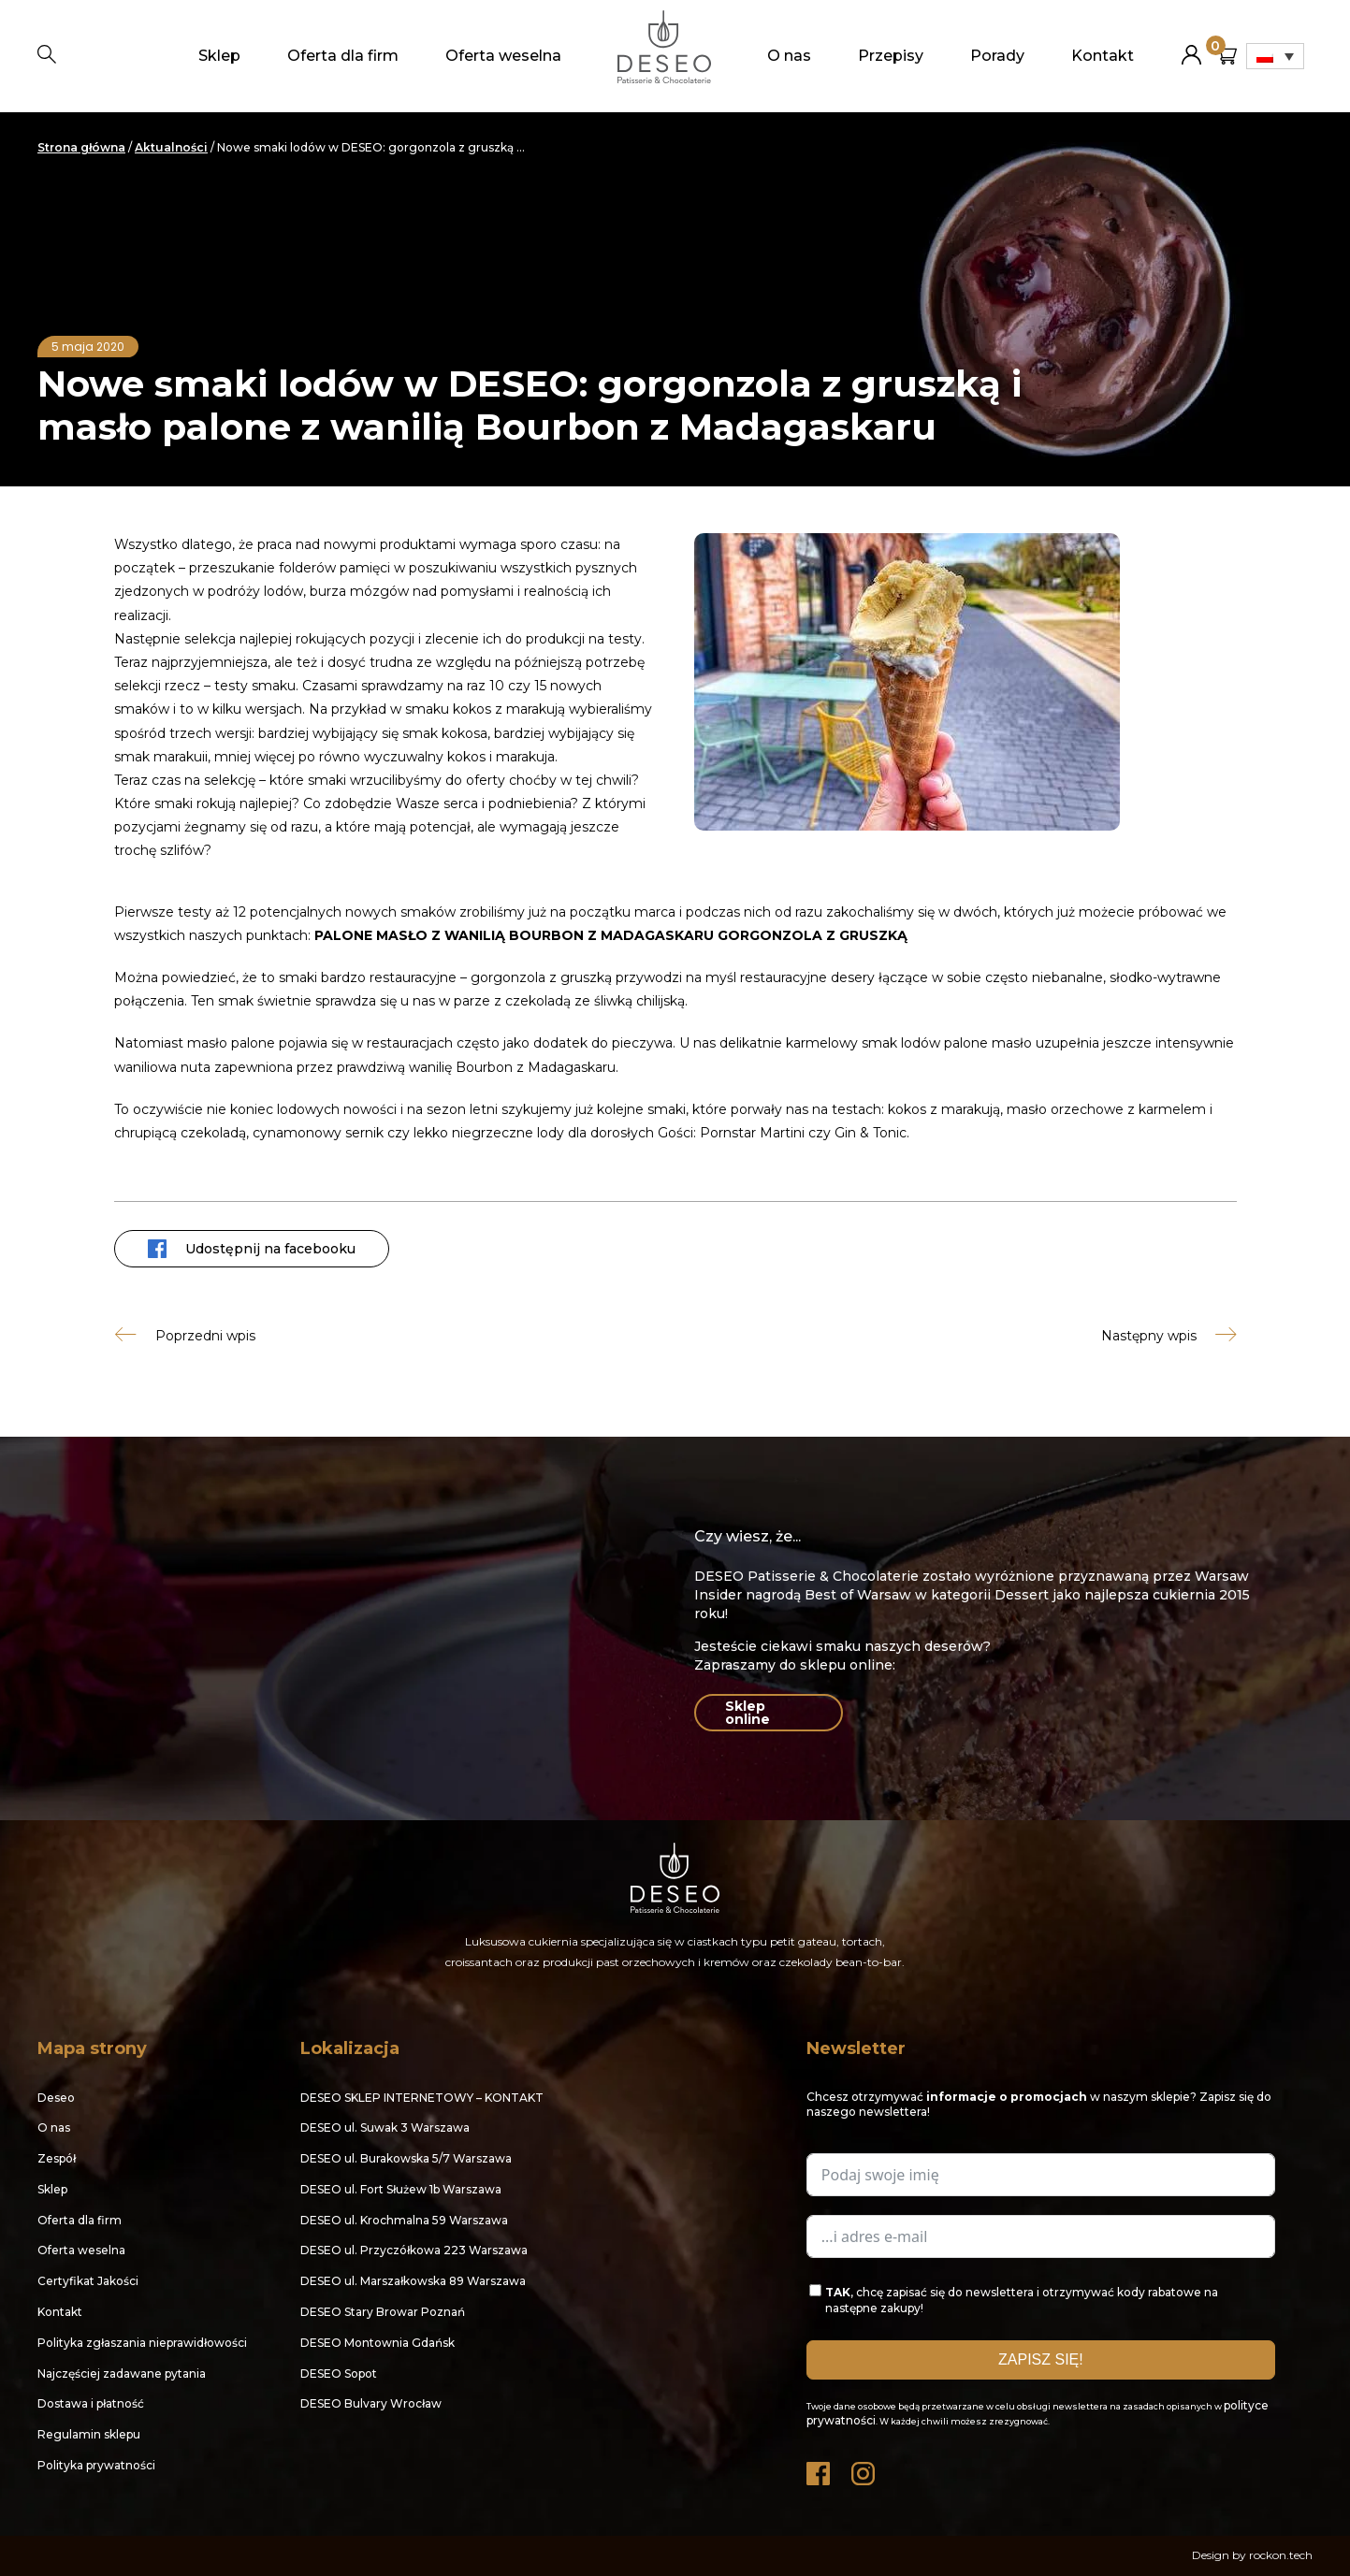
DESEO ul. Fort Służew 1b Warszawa (400, 2189)
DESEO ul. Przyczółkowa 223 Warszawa (414, 2250)
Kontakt (1102, 56)
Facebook (819, 2469)
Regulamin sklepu (88, 2434)
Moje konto (1191, 47)
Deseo (56, 2098)
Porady (997, 56)
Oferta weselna (503, 56)
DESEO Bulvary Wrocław (371, 2403)
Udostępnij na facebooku (252, 1248)
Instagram (864, 2469)
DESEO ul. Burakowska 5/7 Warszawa (406, 2158)
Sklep (219, 56)
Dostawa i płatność (90, 2403)
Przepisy (890, 56)
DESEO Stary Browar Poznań (382, 2312)
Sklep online (747, 1713)
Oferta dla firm (343, 56)
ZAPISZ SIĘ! (1040, 2359)
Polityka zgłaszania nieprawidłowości (142, 2343)
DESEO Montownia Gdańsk (377, 2343)
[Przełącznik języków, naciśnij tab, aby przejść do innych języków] (1275, 56)
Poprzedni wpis (205, 1335)
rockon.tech (1281, 2555)
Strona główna (81, 147)
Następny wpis (1149, 1335)
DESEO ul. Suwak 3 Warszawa (385, 2127)
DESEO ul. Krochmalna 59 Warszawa (404, 2220)
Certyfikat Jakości (87, 2281)
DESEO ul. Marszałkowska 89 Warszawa (413, 2281)
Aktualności (171, 147)
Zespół (56, 2158)
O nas (789, 56)
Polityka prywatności (96, 2465)
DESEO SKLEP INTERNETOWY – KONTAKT (422, 2098)
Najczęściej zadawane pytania (121, 2373)
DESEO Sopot (338, 2373)
